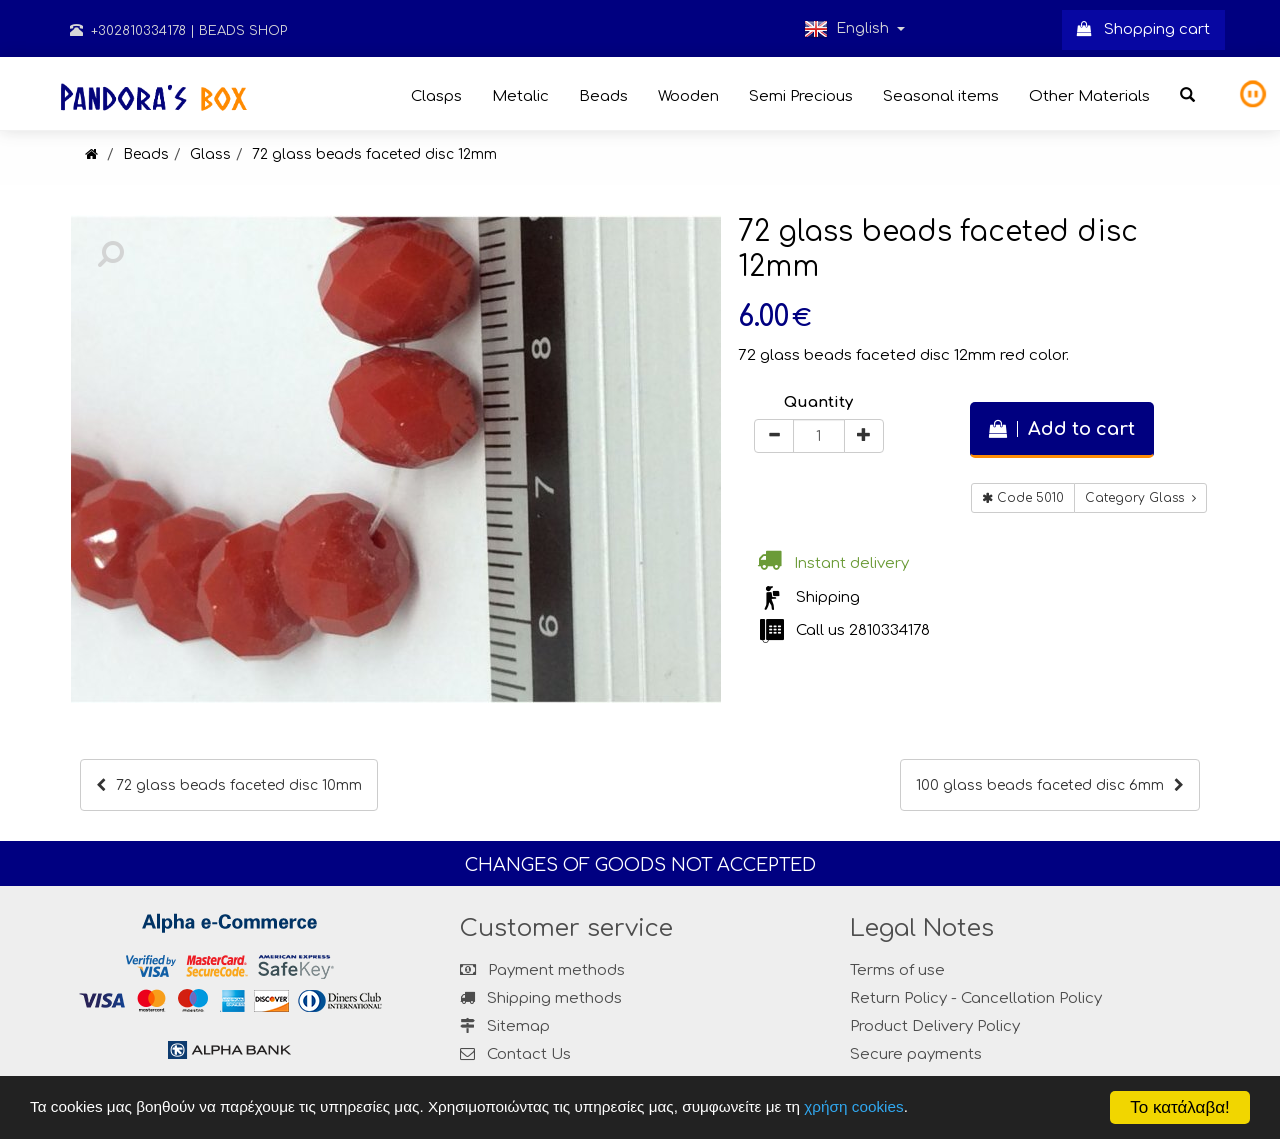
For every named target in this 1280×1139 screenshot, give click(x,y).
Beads (603, 96)
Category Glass (1140, 498)
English (854, 29)
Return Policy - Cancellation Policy (976, 998)
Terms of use (897, 970)
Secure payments (916, 1054)
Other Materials (1089, 96)
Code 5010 (1023, 498)
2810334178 (889, 630)
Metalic (520, 96)
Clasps (436, 96)
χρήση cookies (853, 1106)
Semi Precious (801, 96)
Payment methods (542, 970)
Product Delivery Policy (935, 1026)
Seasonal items (941, 96)
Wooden (688, 96)
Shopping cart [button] (1143, 29)
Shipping (828, 597)
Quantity (818, 402)
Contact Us (529, 1054)
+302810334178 (128, 31)
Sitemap (505, 1026)
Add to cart (1062, 429)
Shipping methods (541, 998)
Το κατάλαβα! (1180, 1107)
